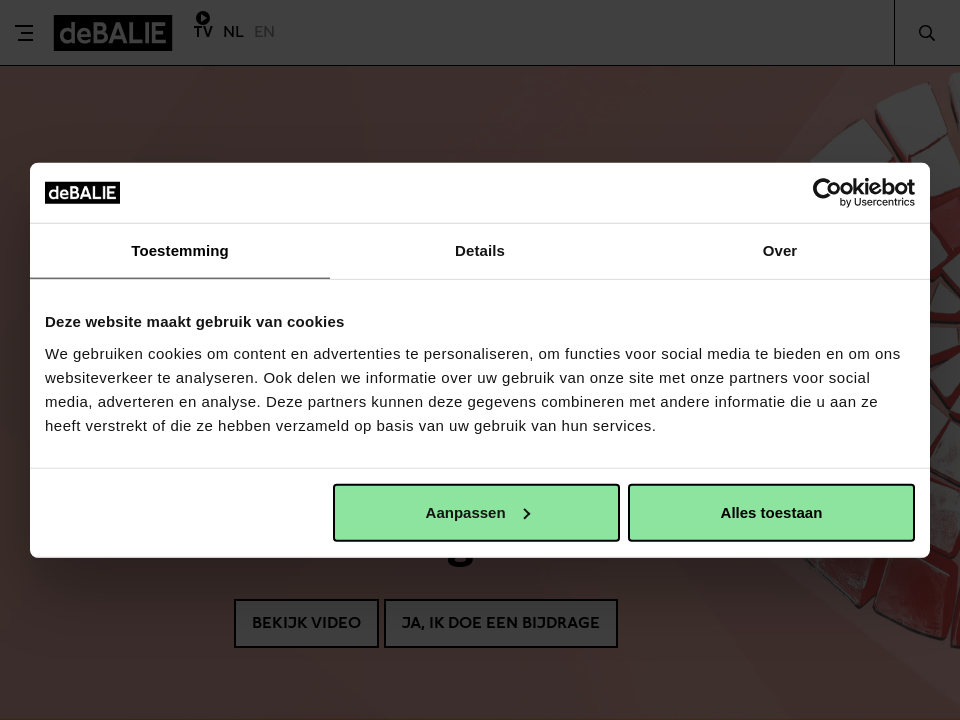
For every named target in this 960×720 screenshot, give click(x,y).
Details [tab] (480, 250)
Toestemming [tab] (180, 250)
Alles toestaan (772, 511)
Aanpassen (478, 511)
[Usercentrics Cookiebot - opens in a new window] (827, 193)
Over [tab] (780, 250)
